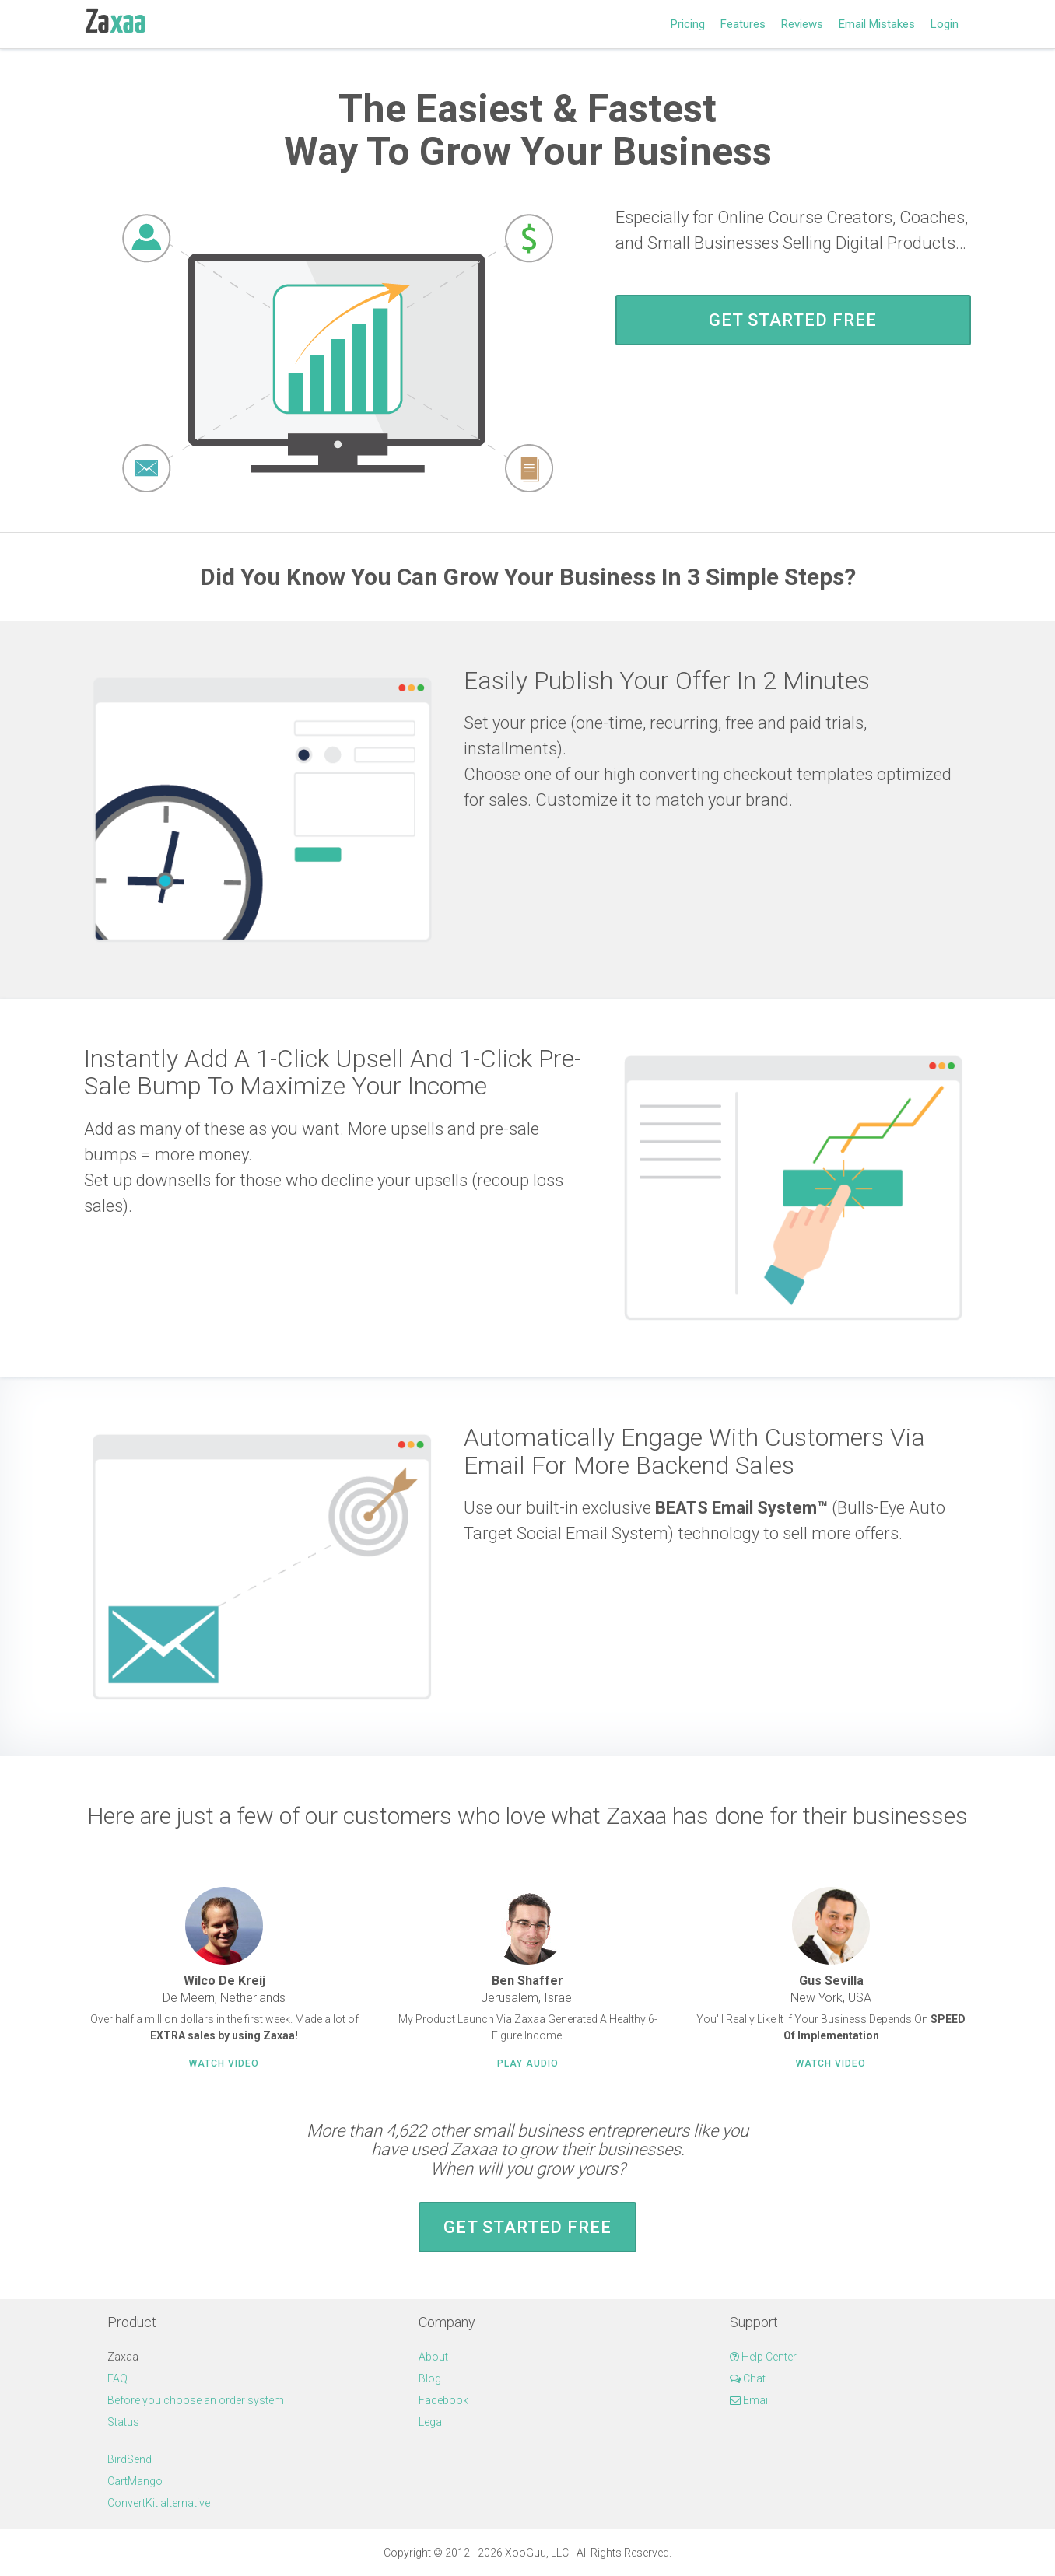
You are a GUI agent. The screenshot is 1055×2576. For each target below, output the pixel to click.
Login (945, 24)
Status (123, 2422)
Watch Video (224, 2063)
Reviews (802, 24)
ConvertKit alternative (158, 2503)
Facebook (443, 2400)
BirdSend (129, 2459)
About (433, 2356)
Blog (430, 2378)
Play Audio (528, 2063)
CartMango (135, 2481)
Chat (748, 2378)
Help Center (763, 2356)
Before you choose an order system (195, 2400)
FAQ (117, 2378)
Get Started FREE (793, 320)
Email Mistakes (877, 24)
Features (743, 24)
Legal (431, 2422)
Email (750, 2400)
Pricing (688, 24)
